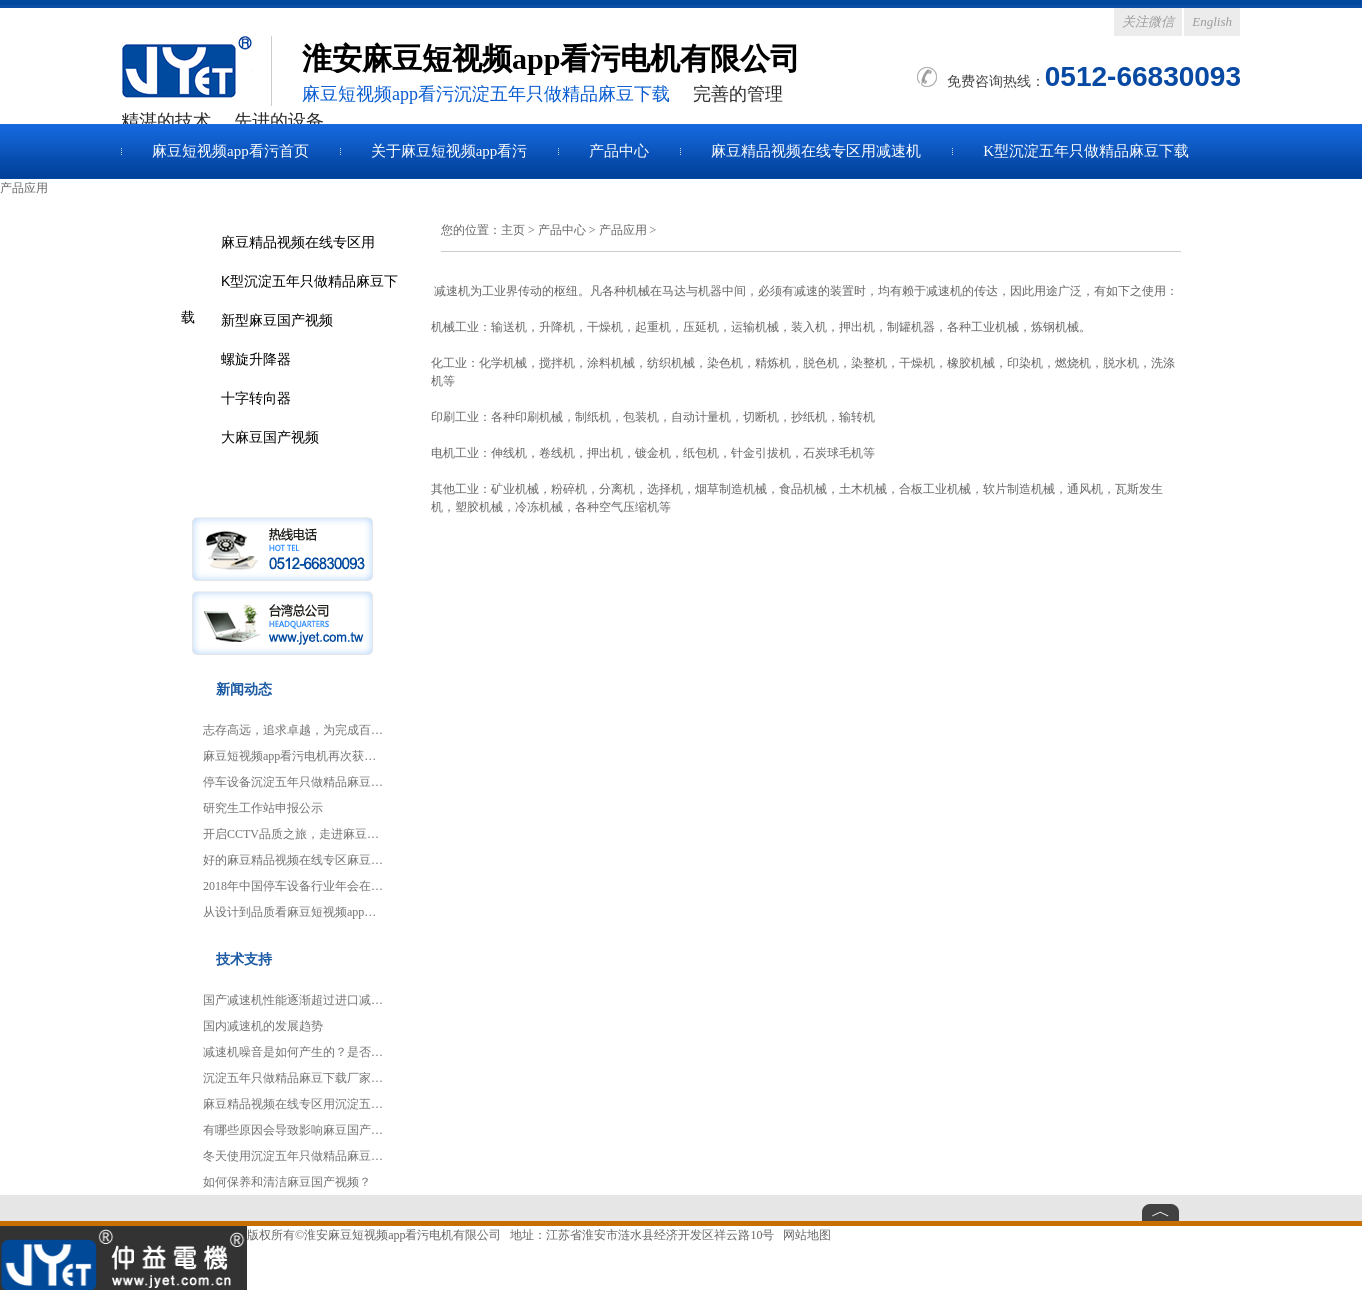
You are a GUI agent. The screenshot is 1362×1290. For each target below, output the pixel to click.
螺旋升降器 (256, 359)
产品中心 (619, 151)
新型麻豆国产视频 (277, 320)
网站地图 (807, 1235)
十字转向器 (256, 398)
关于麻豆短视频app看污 (449, 151)
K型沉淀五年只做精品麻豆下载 (1086, 151)
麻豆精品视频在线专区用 (298, 242)
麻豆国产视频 (196, 71)
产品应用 (623, 230)
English (1212, 21)
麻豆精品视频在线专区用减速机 (816, 151)
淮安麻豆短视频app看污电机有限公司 (402, 1235)
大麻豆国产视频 (270, 437)
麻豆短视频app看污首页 (230, 151)
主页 (513, 230)
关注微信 (1148, 21)
